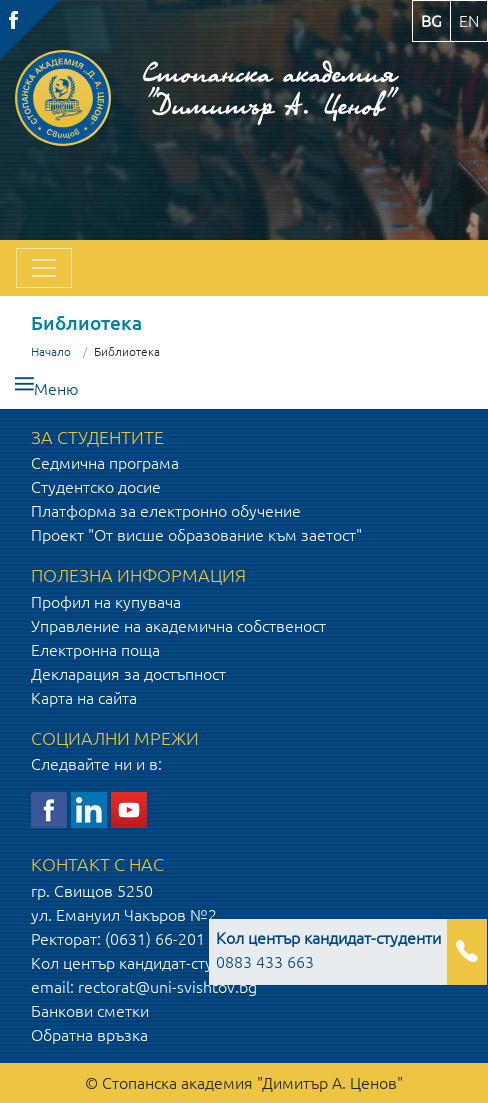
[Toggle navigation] (44, 268)
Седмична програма (105, 463)
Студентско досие (96, 487)
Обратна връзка (89, 1035)
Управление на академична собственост (178, 626)
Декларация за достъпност (128, 674)
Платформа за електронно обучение (166, 511)
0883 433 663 (328, 950)
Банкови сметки (90, 1011)
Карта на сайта (84, 698)
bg (431, 21)
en (469, 21)
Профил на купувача (106, 602)
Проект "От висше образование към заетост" (196, 535)
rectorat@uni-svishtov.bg (167, 987)
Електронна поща (95, 650)
